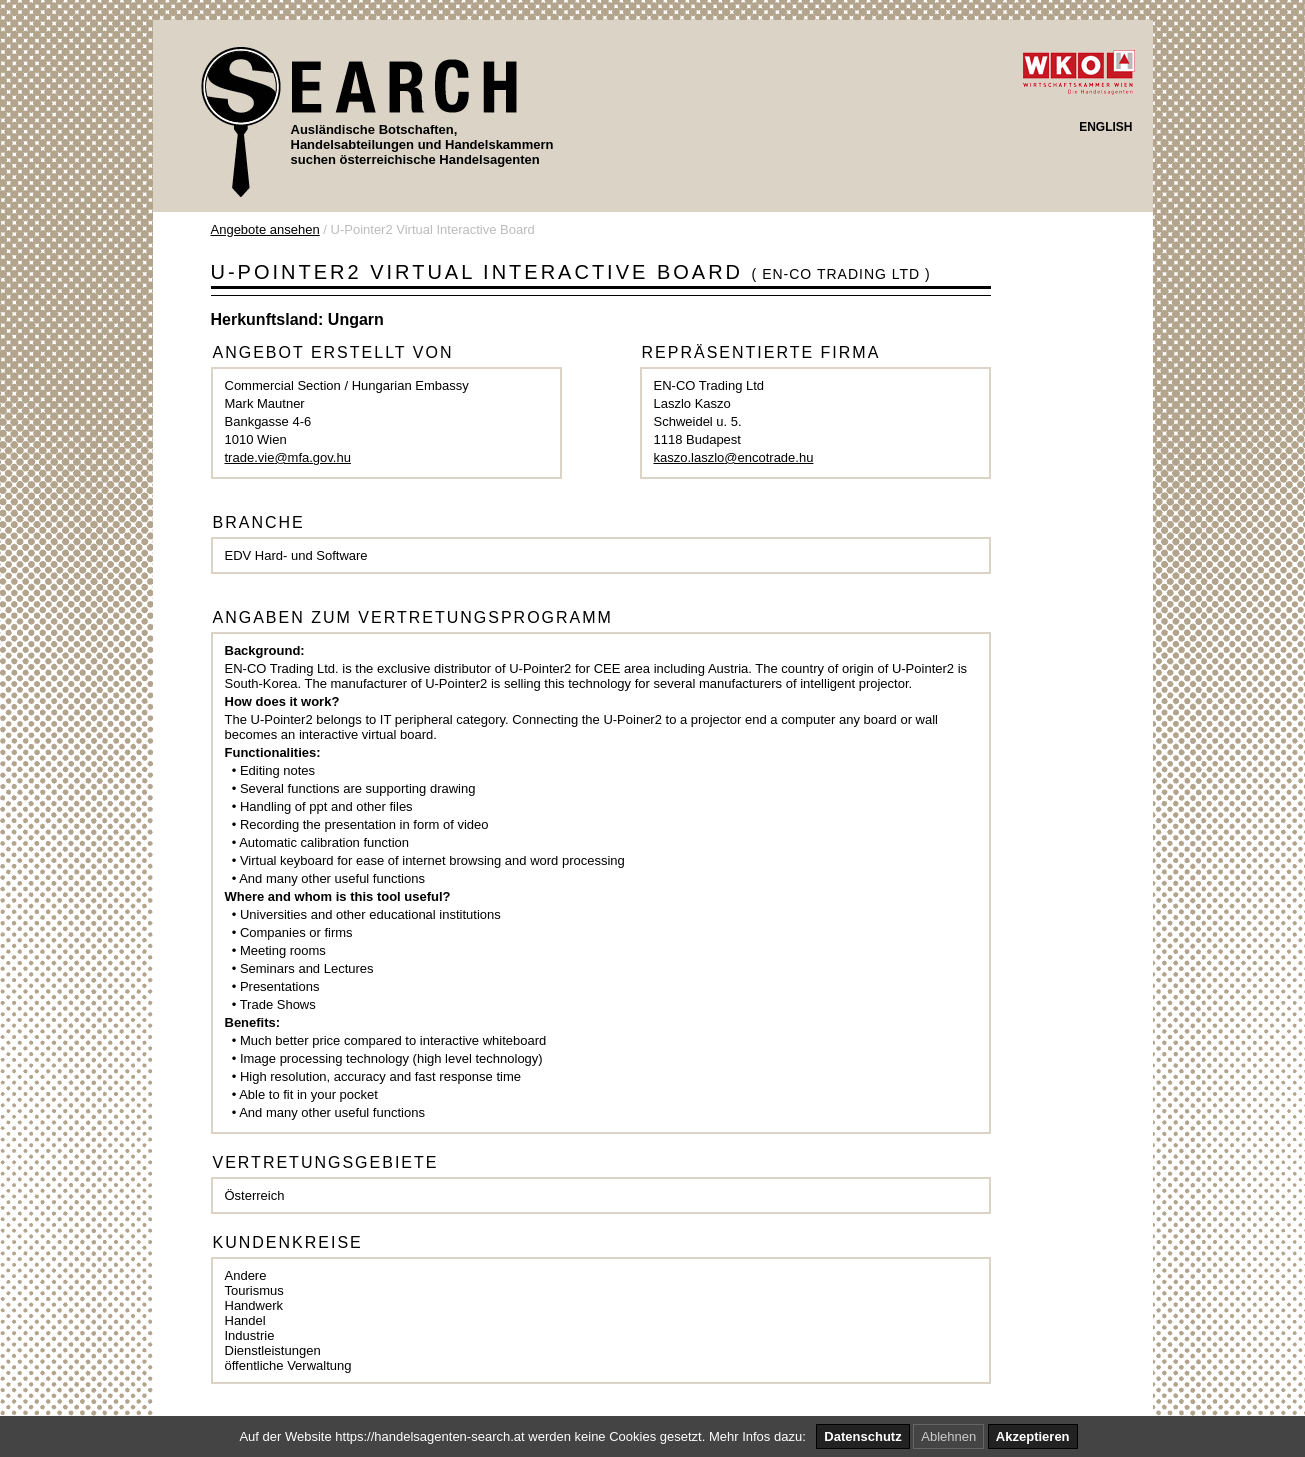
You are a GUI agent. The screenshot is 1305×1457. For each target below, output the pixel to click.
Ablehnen (948, 1436)
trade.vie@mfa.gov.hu (288, 457)
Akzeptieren (1033, 1436)
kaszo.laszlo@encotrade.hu (734, 457)
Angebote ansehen (265, 229)
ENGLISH (1105, 127)
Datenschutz (862, 1436)
